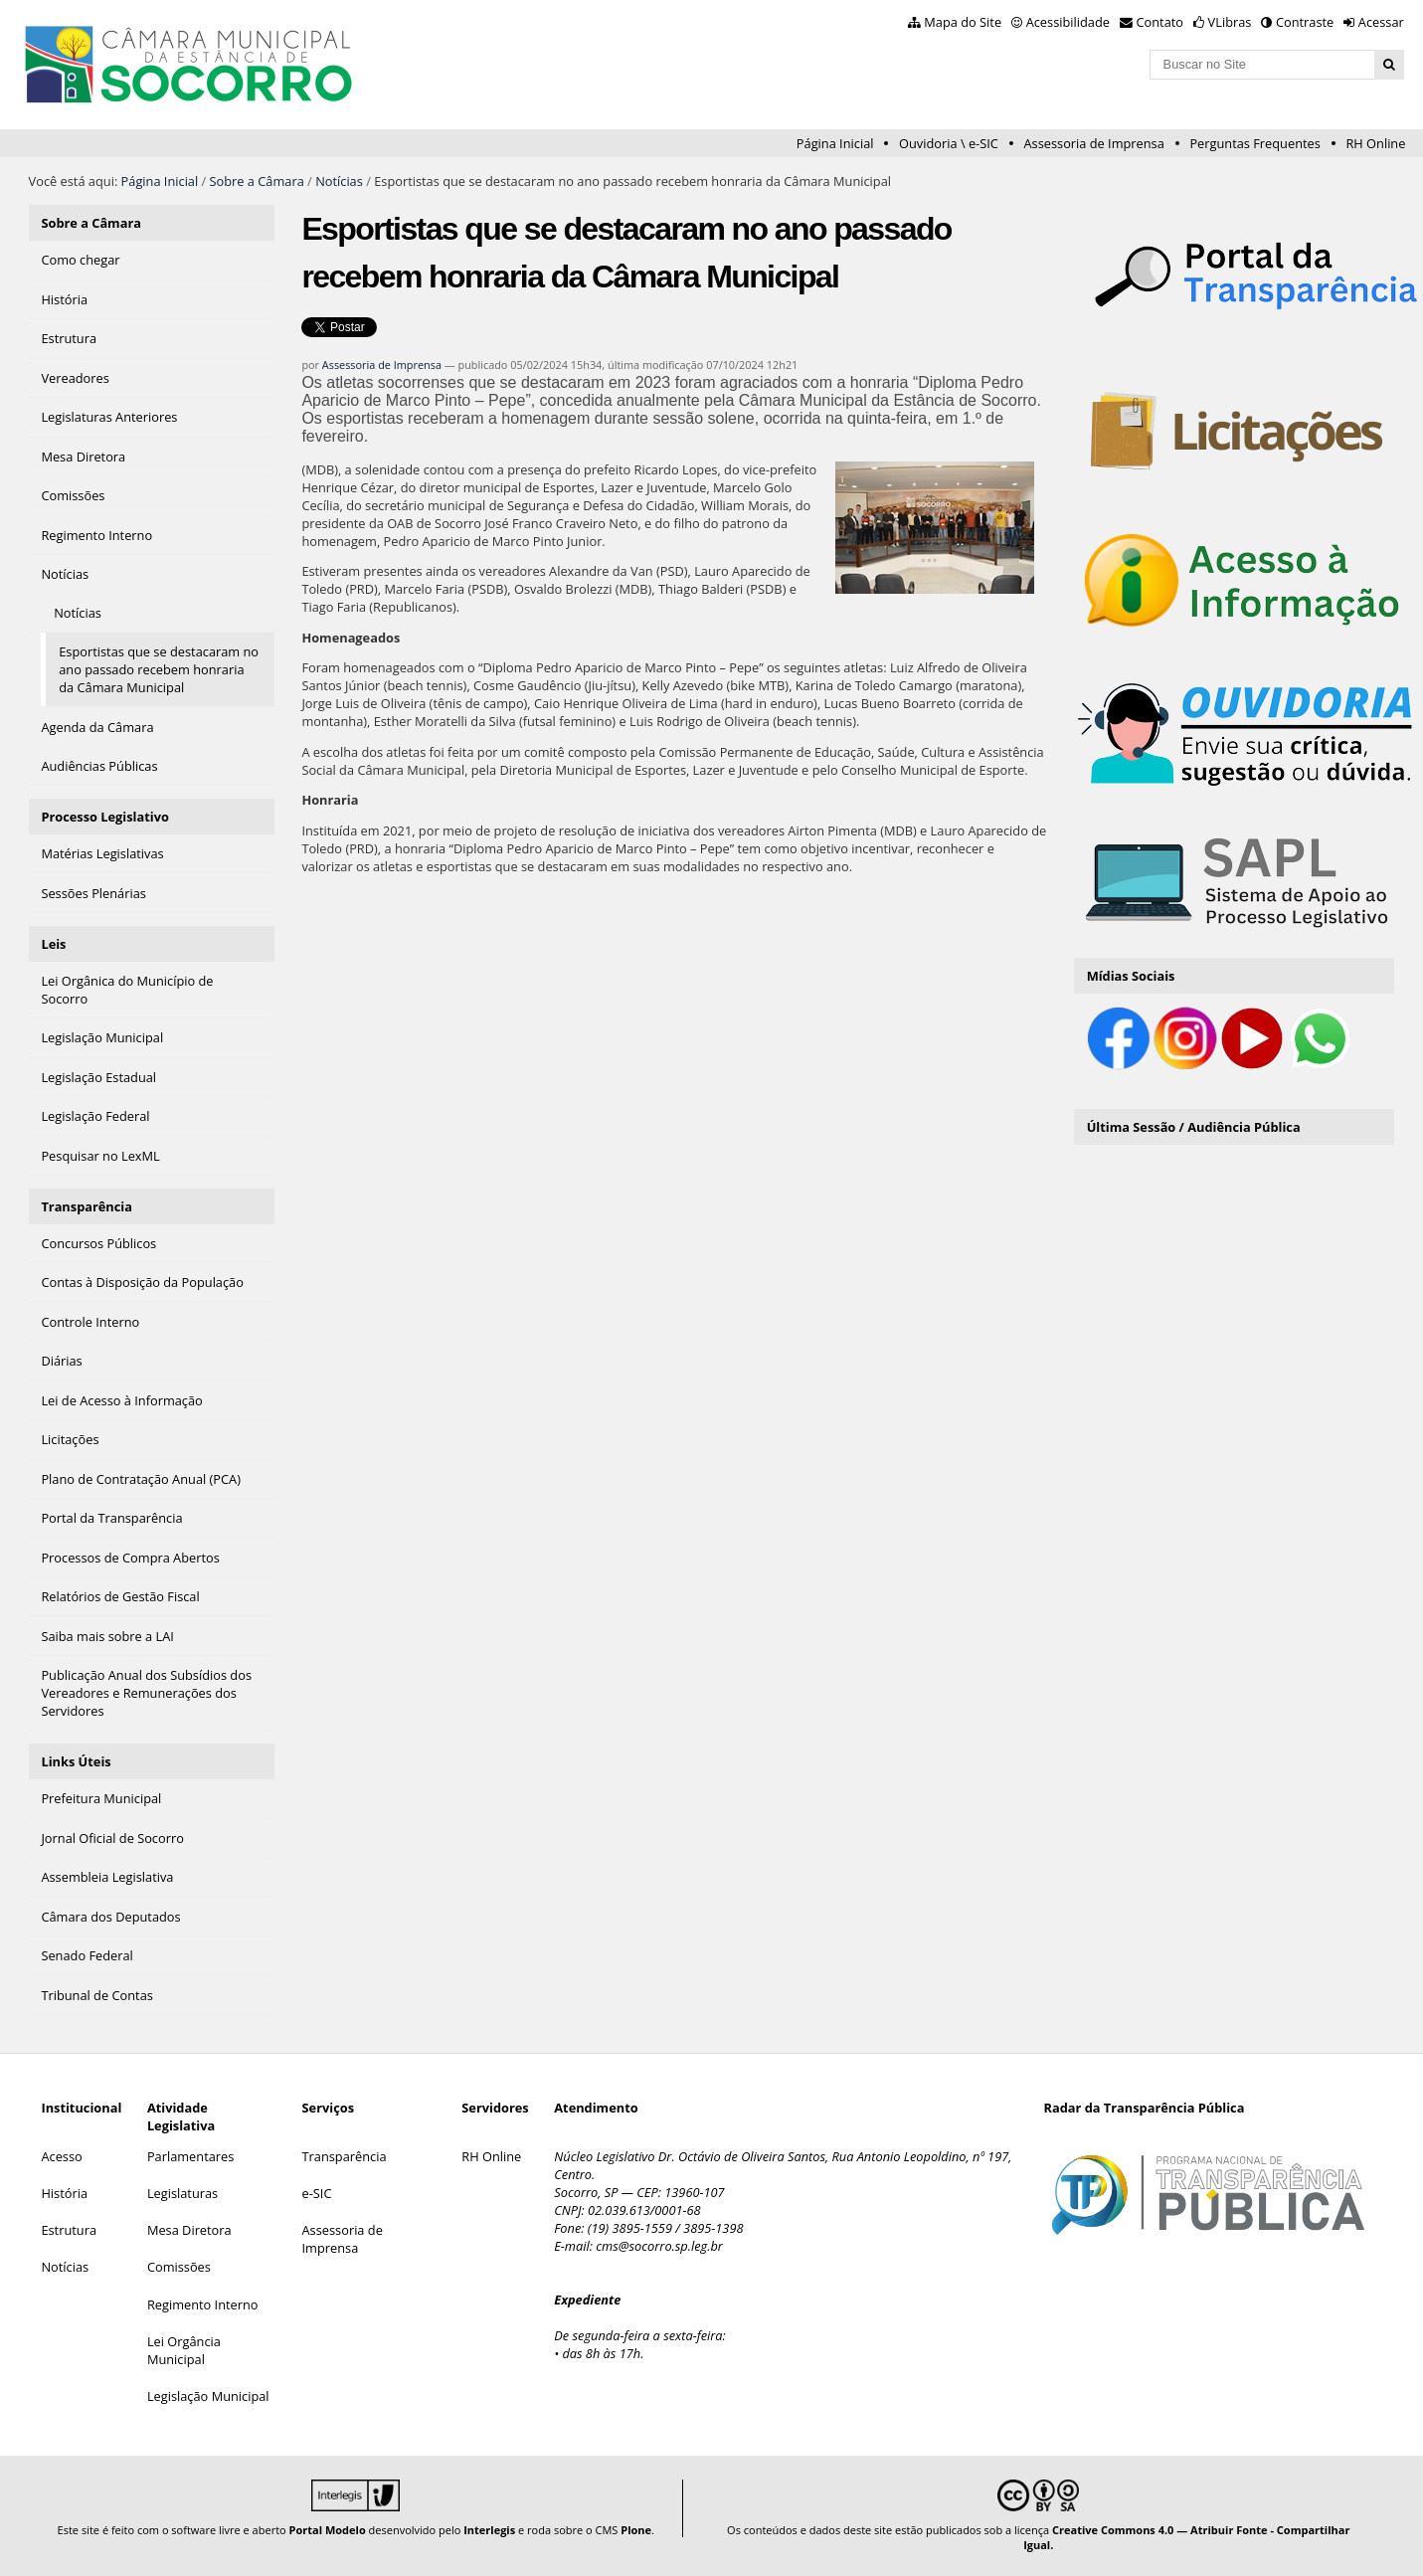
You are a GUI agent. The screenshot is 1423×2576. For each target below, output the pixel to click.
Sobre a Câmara (257, 181)
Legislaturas (182, 2193)
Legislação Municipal (208, 2396)
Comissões (179, 2267)
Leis (53, 944)
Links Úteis (75, 1761)
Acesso (61, 2156)
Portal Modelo (327, 2529)
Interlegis (489, 2529)
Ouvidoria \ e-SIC (948, 143)
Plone (636, 2529)
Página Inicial (835, 143)
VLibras (1230, 22)
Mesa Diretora (189, 2230)
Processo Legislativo (104, 817)
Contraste (1305, 22)
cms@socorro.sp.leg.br (659, 2246)
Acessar (1381, 22)
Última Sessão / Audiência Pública (1194, 1127)
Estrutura (68, 2230)
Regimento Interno (203, 2304)
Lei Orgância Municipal (184, 2350)
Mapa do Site (962, 22)
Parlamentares (190, 2156)
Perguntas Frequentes (1254, 143)
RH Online (1375, 143)
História (64, 2193)
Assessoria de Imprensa (1093, 143)
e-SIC (317, 2193)
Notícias (339, 181)
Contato (1160, 22)
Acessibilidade (1068, 22)
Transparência (86, 1206)
